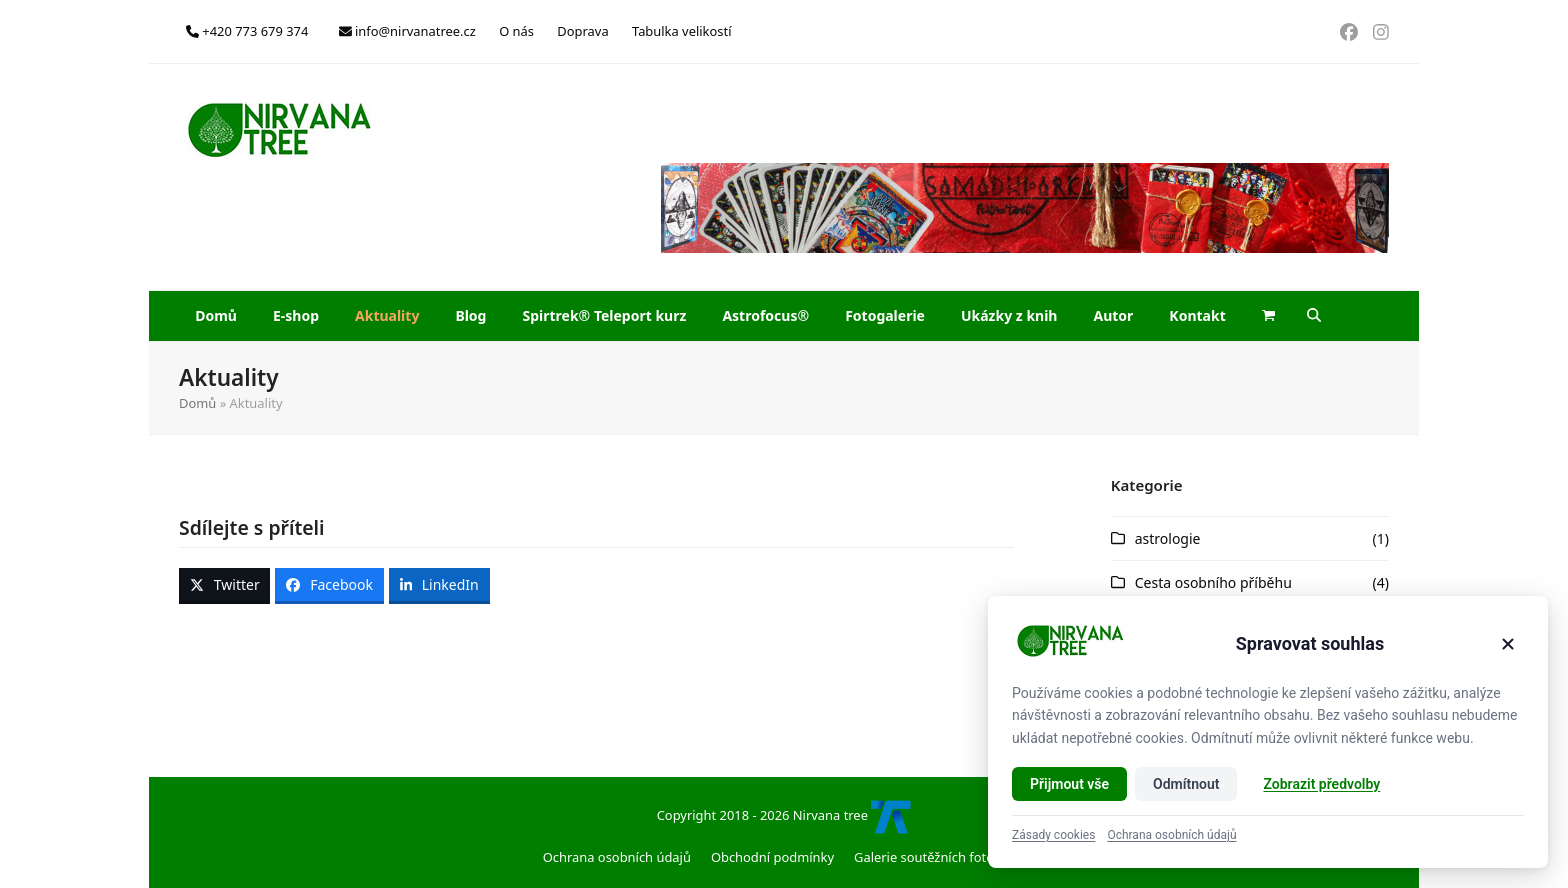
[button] (1269, 316)
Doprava (582, 31)
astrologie (1168, 538)
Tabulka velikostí (681, 31)
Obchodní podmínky (772, 857)
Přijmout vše (1069, 784)
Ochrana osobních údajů (617, 857)
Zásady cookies (1053, 835)
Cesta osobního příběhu (1213, 582)
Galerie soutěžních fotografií (939, 857)
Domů (197, 403)
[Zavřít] (1508, 644)
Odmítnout (1186, 784)
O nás (516, 31)
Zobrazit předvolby (1321, 784)
